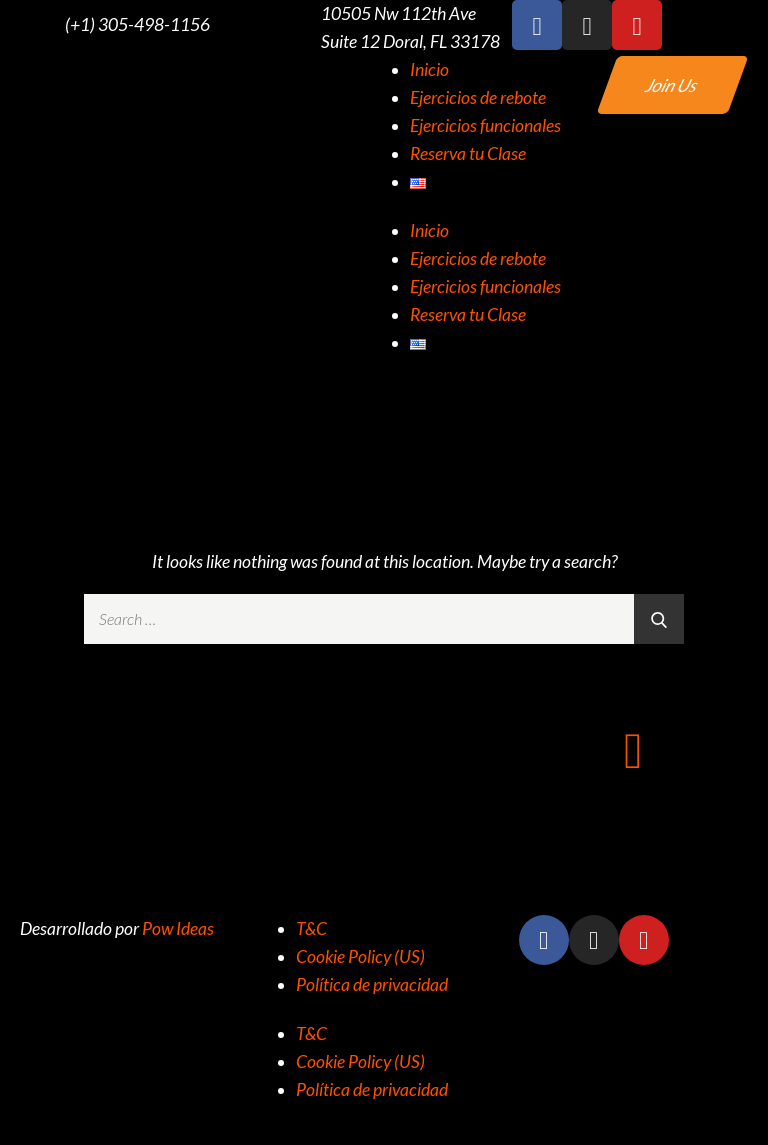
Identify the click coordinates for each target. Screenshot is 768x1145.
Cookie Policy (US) (360, 956)
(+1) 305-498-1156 (137, 24)
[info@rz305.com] (633, 749)
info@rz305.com (633, 811)
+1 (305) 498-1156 (134, 811)
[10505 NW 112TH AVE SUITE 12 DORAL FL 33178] (384, 749)
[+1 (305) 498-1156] (135, 749)
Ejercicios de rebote (478, 97)
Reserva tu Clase (468, 153)
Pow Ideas (178, 928)
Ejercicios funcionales (485, 125)
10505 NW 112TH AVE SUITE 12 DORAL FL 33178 (384, 838)
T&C (311, 928)
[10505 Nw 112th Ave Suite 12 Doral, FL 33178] (281, 28)
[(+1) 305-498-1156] (25, 25)
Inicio (429, 69)
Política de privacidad (372, 984)
